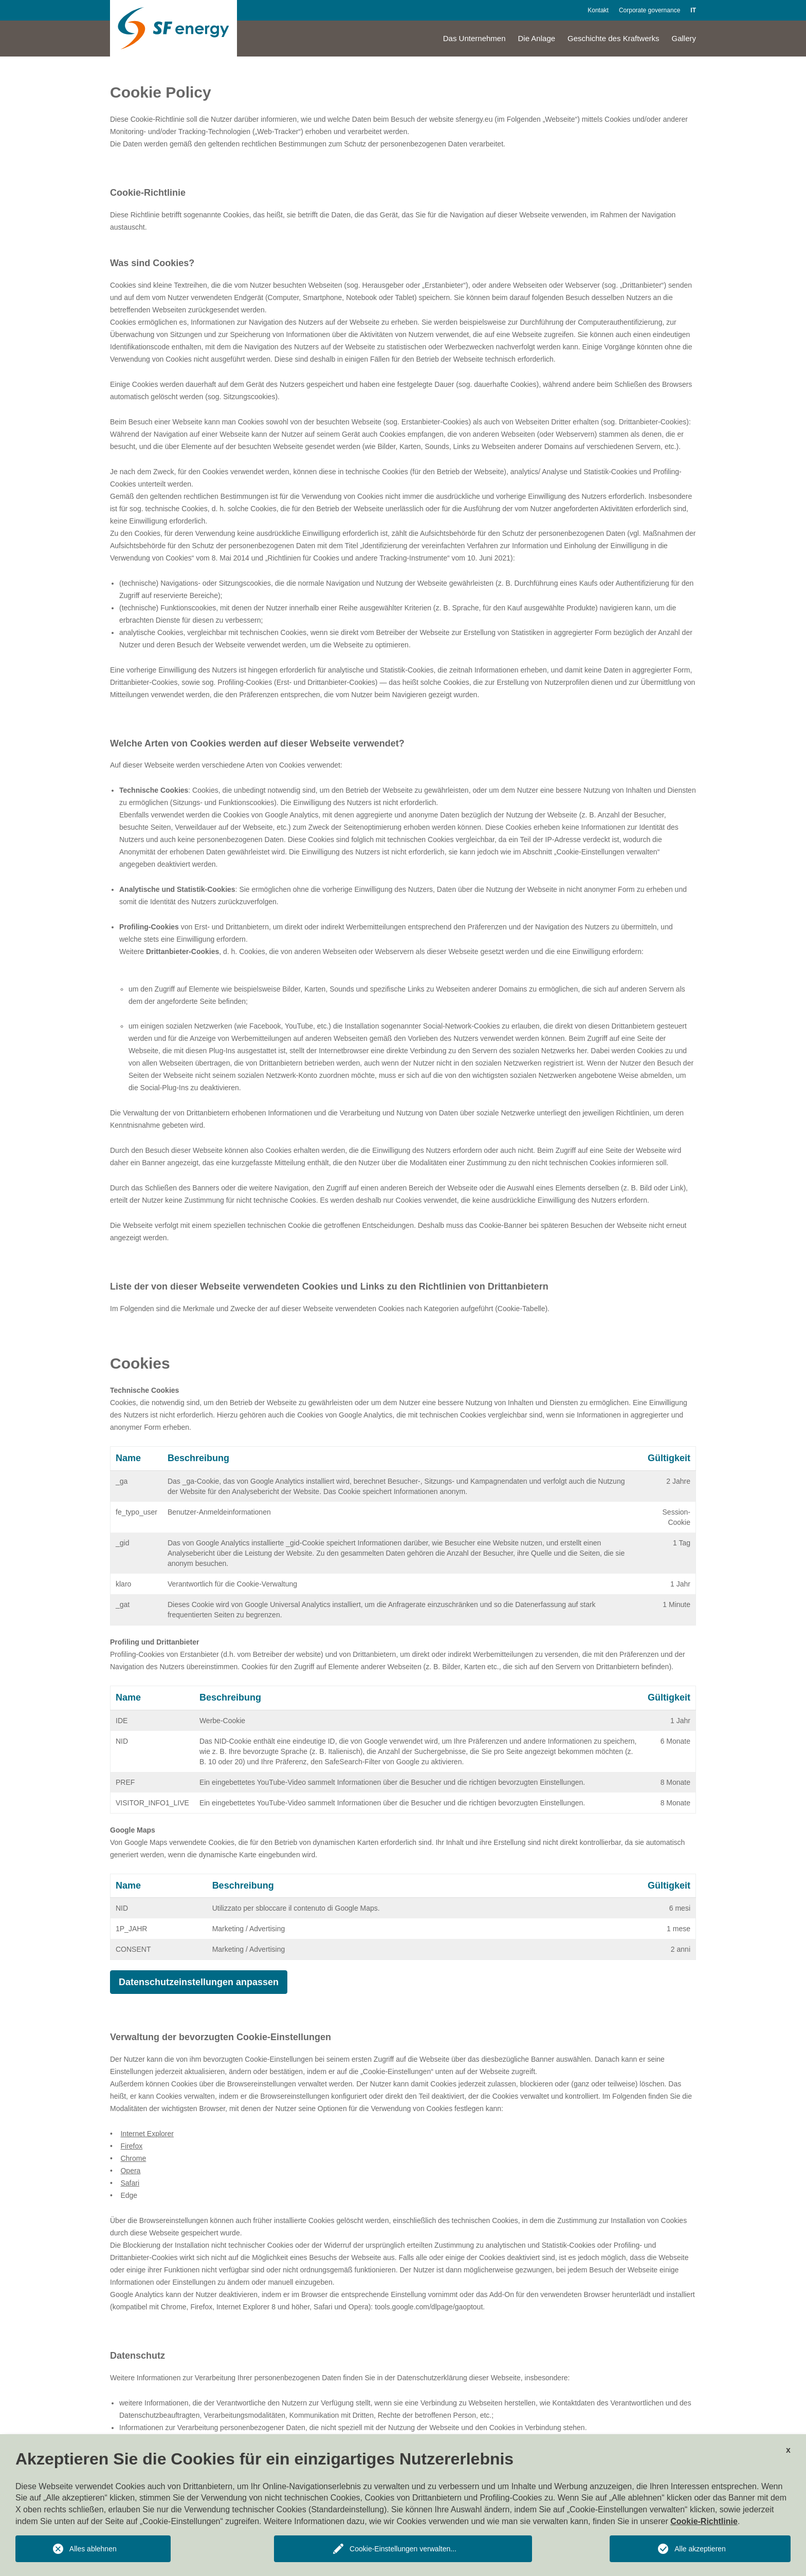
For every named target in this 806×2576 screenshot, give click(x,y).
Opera (130, 2171)
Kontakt (598, 10)
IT (693, 10)
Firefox (131, 2146)
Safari (129, 2183)
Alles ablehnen (93, 2549)
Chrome (133, 2158)
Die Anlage (537, 38)
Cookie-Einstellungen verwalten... (403, 2549)
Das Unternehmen (474, 38)
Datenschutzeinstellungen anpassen (199, 1982)
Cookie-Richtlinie (704, 2521)
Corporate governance (649, 10)
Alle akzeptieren (700, 2549)
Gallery (683, 38)
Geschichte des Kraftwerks (613, 38)
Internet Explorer (147, 2134)
